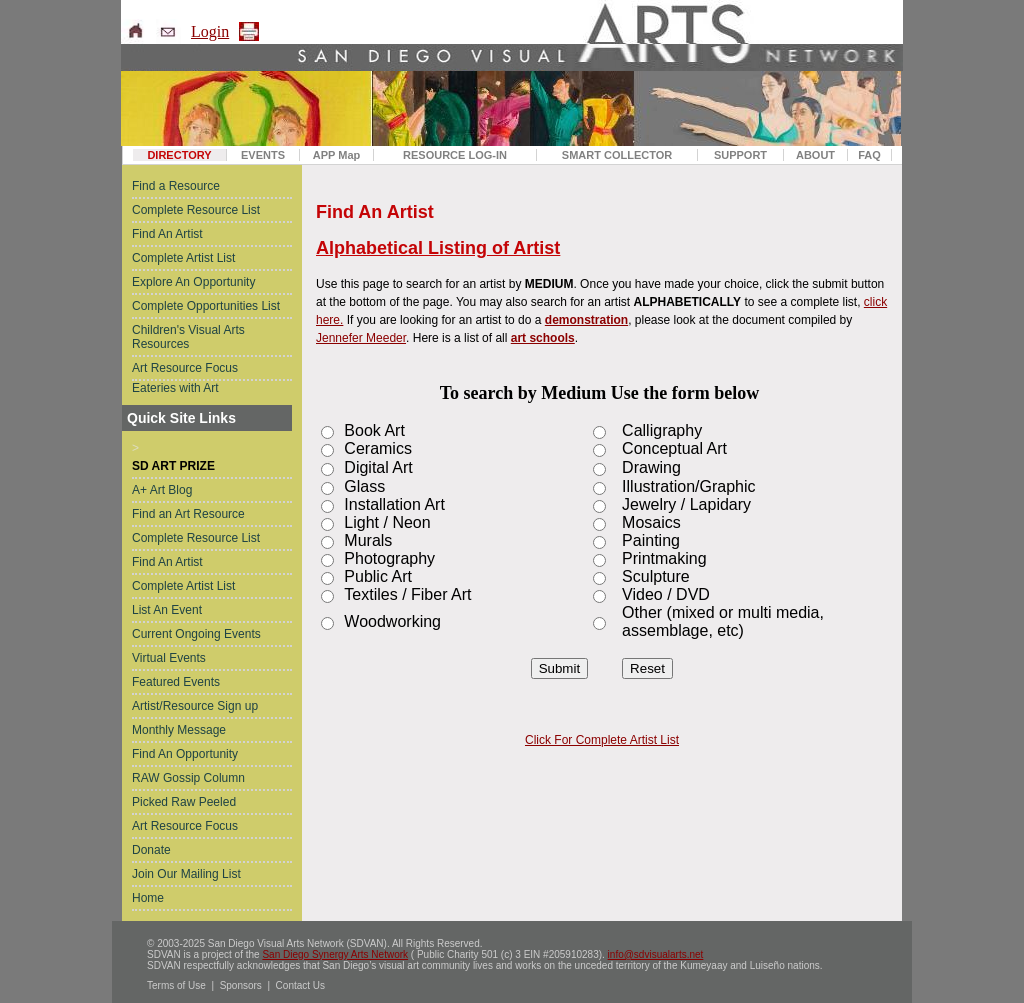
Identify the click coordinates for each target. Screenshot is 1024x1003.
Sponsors (241, 985)
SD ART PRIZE (173, 466)
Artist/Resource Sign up (195, 706)
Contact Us (300, 985)
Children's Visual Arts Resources (188, 337)
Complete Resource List (196, 210)
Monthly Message (179, 730)
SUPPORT (740, 155)
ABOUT (815, 155)
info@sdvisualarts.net (656, 954)
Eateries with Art (175, 388)
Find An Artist (167, 234)
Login (210, 31)
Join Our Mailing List (186, 874)
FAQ (869, 155)
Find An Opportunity (185, 754)
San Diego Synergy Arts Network (335, 954)
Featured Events (176, 682)
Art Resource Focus (185, 368)
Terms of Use (176, 985)
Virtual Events (169, 658)
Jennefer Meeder (361, 338)
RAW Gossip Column (188, 778)
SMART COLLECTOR (617, 155)
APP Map (336, 155)
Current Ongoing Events (196, 634)
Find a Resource (176, 186)
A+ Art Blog (162, 490)
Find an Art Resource (188, 514)
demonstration (586, 320)
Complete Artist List (183, 258)
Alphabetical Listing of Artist (438, 248)
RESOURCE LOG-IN (455, 155)
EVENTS (263, 155)
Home (148, 898)
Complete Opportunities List (206, 306)
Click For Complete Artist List (602, 740)
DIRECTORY (179, 155)
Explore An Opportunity (193, 282)
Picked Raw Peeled (184, 802)
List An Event (167, 610)
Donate (151, 850)
